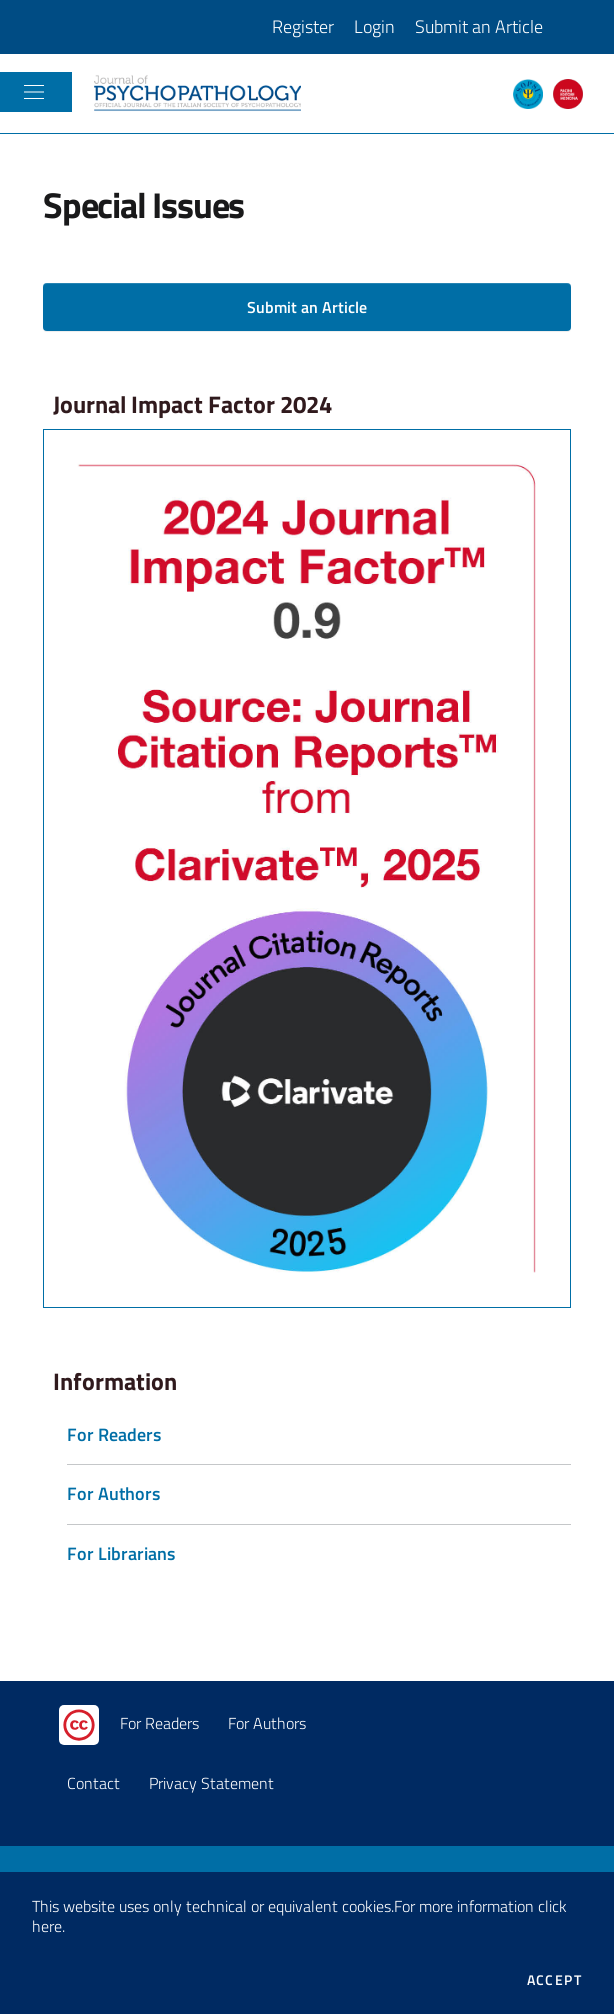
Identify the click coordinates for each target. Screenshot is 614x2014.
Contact (93, 1783)
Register (303, 26)
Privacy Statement (211, 1783)
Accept (554, 1980)
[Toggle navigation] (34, 92)
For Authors (267, 1723)
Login (374, 26)
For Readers (159, 1723)
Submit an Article (479, 26)
